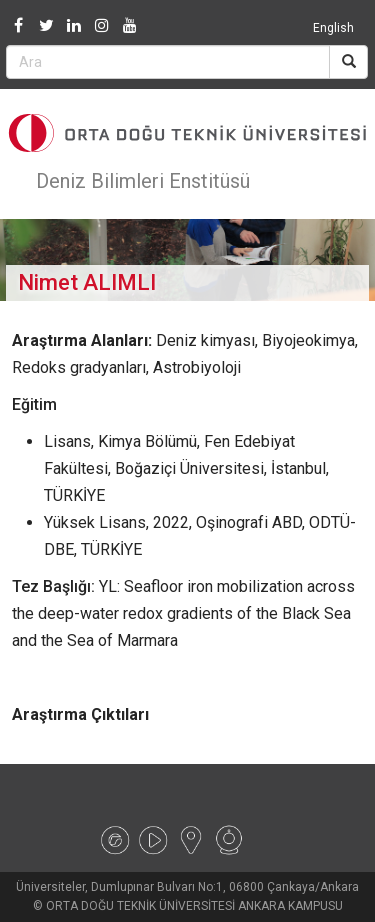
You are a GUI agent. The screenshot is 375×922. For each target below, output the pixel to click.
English (333, 28)
